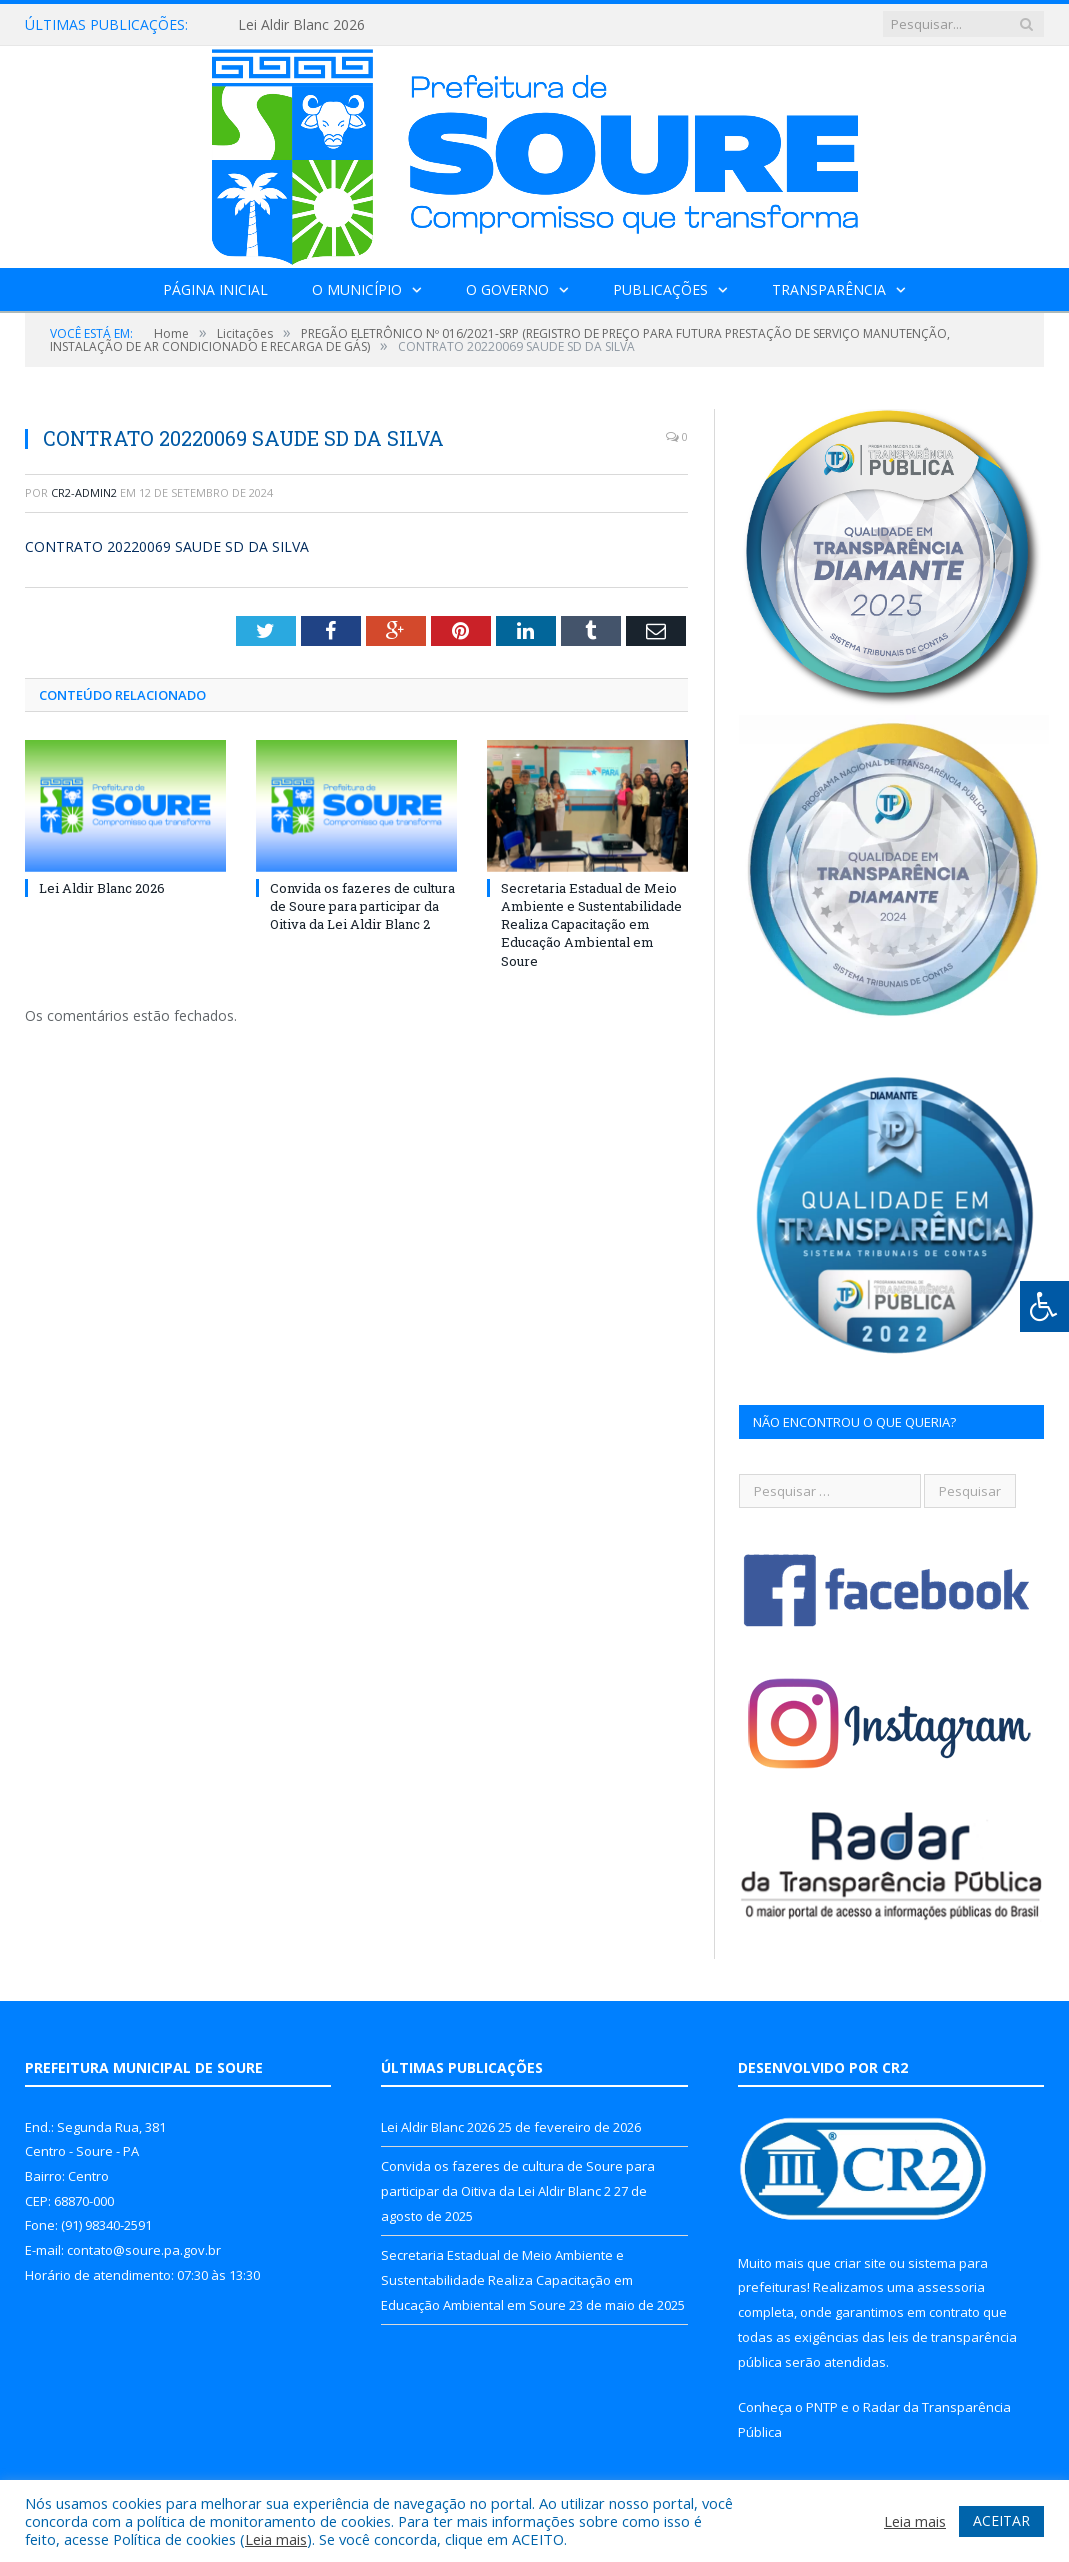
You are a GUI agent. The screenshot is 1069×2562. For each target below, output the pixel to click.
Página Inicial (215, 289)
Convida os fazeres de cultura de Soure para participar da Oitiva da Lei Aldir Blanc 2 (362, 906)
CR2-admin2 (84, 492)
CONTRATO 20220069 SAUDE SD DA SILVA (167, 546)
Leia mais (276, 2539)
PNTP (822, 2407)
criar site (860, 2263)
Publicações (660, 289)
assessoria (951, 2287)
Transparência (829, 289)
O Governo (507, 289)
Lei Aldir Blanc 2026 (301, 25)
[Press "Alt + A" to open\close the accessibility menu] (1044, 1306)
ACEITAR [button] (1001, 2520)
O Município (357, 289)
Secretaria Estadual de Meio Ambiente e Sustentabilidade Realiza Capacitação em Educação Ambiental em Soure (591, 924)
